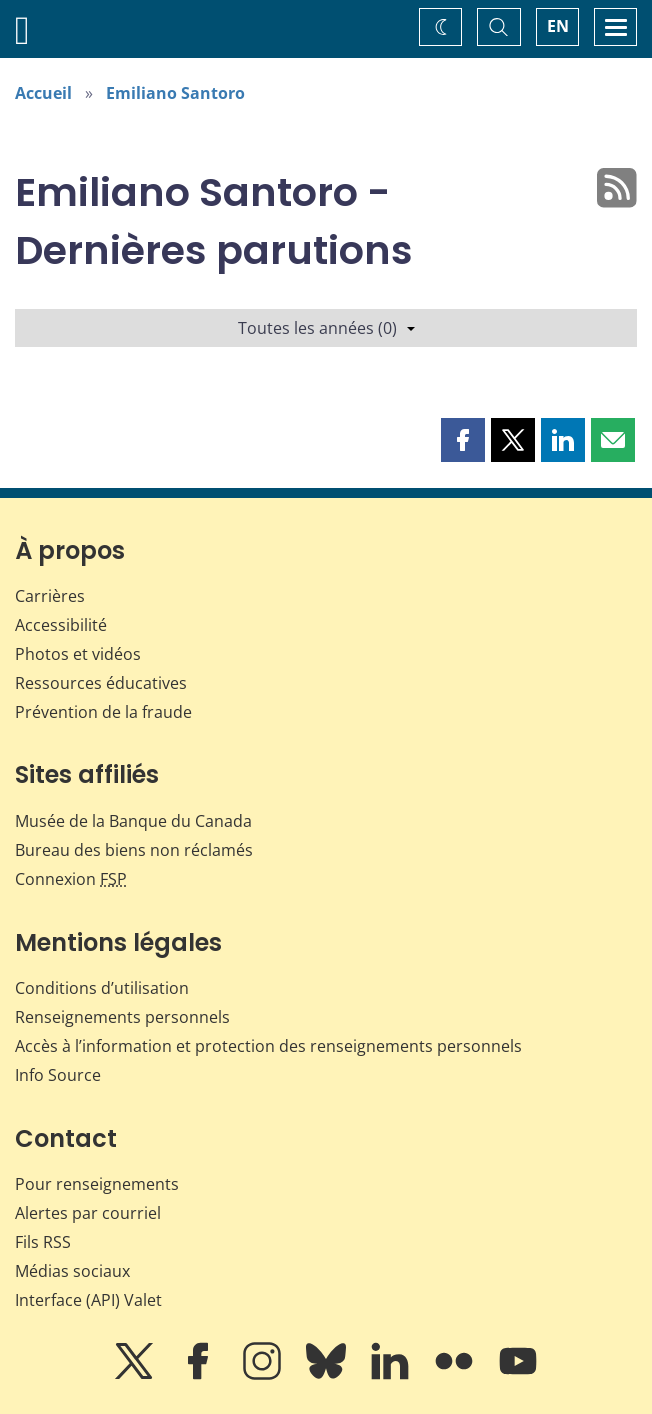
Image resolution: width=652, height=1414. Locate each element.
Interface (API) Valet (88, 1300)
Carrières (50, 596)
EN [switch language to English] (558, 26)
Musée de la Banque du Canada (133, 821)
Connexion (71, 879)
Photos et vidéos (78, 654)
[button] (463, 440)
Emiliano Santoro (175, 93)
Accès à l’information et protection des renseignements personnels (268, 1046)
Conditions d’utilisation (102, 988)
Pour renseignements (97, 1184)
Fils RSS (43, 1242)
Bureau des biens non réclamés (134, 850)
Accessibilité (61, 625)
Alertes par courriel (88, 1213)
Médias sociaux (72, 1271)
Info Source (58, 1075)
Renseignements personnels (122, 1017)
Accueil (43, 93)
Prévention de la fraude (103, 712)
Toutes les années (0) (326, 328)
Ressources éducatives (101, 683)
